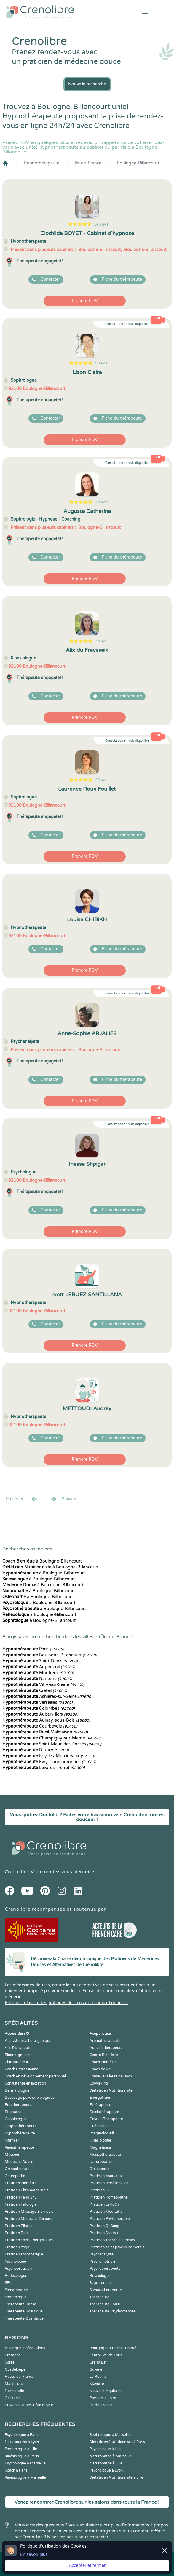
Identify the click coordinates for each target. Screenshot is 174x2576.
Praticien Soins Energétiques (29, 2240)
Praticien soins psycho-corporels (117, 2247)
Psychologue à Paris (22, 2435)
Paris (33, 1649)
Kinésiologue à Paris (22, 2456)
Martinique (14, 2384)
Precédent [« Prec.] (22, 1499)
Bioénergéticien (18, 2055)
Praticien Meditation (107, 2211)
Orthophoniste (17, 2169)
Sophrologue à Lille (21, 2449)
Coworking (99, 2083)
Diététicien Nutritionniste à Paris (117, 2442)
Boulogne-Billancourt (138, 163)
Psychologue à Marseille (25, 2463)
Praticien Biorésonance (109, 2183)
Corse (10, 2362)
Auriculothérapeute (106, 2048)
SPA (8, 2283)
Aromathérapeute (105, 2041)
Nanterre (37, 1678)
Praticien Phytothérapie (110, 2219)
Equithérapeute (18, 2105)
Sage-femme (101, 2283)
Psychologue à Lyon (106, 2470)
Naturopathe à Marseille (110, 2456)
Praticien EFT (101, 2190)
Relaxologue (100, 2276)
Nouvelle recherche (87, 84)
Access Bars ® (17, 2033)
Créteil (34, 1690)
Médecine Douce (19, 2162)
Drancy (35, 1749)
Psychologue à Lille (106, 2449)
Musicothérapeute (105, 2155)
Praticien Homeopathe (109, 2197)
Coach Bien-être (103, 2062)
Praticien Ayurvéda (106, 2176)
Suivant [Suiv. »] (63, 1499)
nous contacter (93, 2536)
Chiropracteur (16, 2062)
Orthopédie (99, 2169)
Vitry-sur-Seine (43, 1684)
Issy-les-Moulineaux (48, 1755)
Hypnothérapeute (41, 163)
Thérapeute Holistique (24, 2311)
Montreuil (38, 1672)
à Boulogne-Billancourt (42, 1561)
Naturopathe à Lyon (22, 2442)
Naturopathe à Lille (106, 2463)
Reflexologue (16, 2276)
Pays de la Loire (103, 2398)
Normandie (14, 2391)
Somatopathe (16, 2290)
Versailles (37, 1702)
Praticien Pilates (18, 2226)
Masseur (12, 2155)
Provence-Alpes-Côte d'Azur (29, 2405)
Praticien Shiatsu (104, 2233)
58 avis (101, 363)
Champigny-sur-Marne (51, 1738)
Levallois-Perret (43, 1767)
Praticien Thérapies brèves (112, 2240)
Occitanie (13, 2398)
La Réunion (99, 2376)
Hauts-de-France (19, 2376)
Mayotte (97, 2384)
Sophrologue (15, 2297)
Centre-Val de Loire (106, 2355)
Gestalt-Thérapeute (106, 2119)
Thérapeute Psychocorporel (113, 2311)
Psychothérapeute (105, 2268)
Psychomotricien (103, 2261)
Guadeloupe (15, 2369)
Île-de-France (88, 163)
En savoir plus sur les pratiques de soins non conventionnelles (66, 2002)
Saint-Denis (40, 1660)
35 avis (101, 641)
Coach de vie (100, 2069)
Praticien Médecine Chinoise (29, 2219)
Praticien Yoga (17, 2247)
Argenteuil (38, 1666)
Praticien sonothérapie (24, 2254)
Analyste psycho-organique (28, 2041)
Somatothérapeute (106, 2290)
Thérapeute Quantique (24, 2318)
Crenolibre (16, 1872)
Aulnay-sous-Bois (46, 1720)
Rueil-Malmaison (45, 1732)
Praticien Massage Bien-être (29, 2211)
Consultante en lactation (25, 2083)
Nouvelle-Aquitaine (106, 2391)
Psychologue (15, 2261)
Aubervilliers (40, 1714)
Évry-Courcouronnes (49, 1761)
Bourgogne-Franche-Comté (113, 2348)
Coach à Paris (16, 2470)
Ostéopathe (15, 2176)
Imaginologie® (102, 2133)
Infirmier (12, 2140)
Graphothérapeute (21, 2126)
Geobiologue (15, 2119)
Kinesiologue (100, 2140)
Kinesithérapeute (19, 2147)
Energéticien (100, 2098)
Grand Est (98, 2362)
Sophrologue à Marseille (110, 2435)
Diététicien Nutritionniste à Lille (116, 2477)
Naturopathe (101, 2162)
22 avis (101, 780)
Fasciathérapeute (104, 2112)
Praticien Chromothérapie (27, 2190)
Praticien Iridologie (21, 2204)
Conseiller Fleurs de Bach (111, 2076)
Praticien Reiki (17, 2233)
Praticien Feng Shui (21, 2197)
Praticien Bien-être (21, 2183)
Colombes (38, 1708)
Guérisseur (99, 2126)
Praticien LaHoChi (105, 2204)
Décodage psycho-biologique (30, 2098)
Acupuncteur (100, 2033)
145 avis (101, 224)
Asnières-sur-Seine (47, 1696)
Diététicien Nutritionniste (111, 2090)
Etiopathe (13, 2112)
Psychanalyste (102, 2254)
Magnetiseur (100, 2147)
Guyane (96, 2369)
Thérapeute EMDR (106, 2304)
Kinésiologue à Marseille (25, 2477)
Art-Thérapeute (18, 2048)
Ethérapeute (100, 2105)
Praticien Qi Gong (104, 2226)
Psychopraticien (18, 2268)
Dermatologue (17, 2090)
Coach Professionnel (22, 2069)
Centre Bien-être (104, 2055)
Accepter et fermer (87, 2565)
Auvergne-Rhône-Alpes (25, 2348)
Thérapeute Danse (20, 2304)
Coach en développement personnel (35, 2076)
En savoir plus (34, 2554)
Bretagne (13, 2355)
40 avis (101, 502)
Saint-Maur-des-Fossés (51, 1744)
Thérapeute (99, 2297)
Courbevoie (39, 1726)
